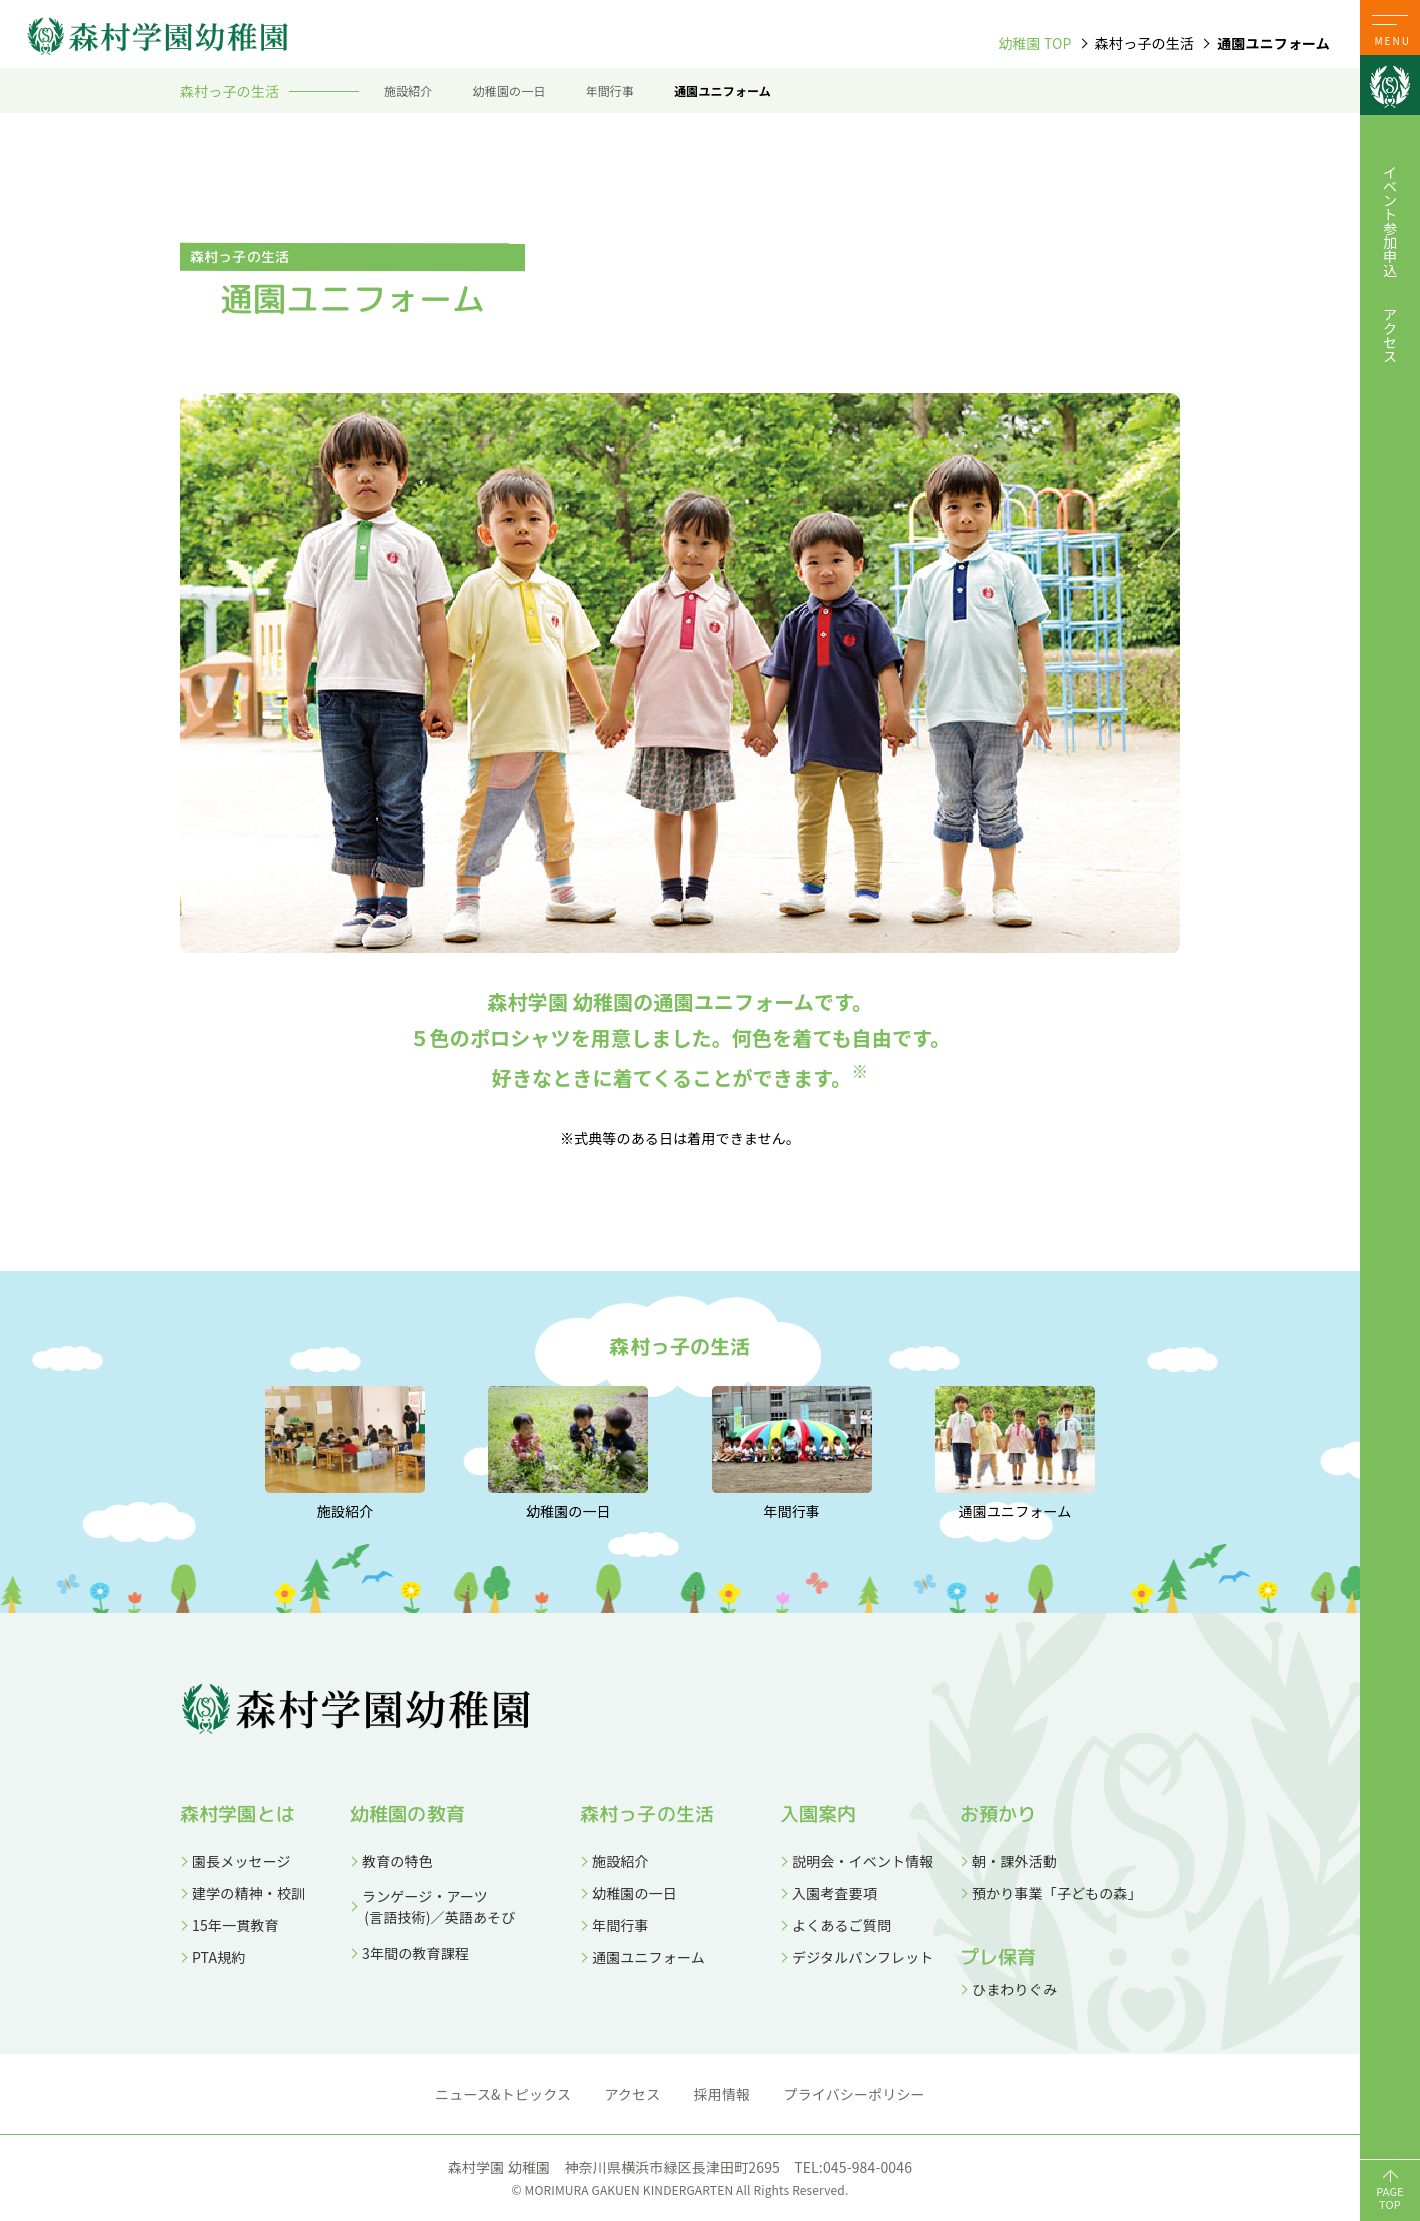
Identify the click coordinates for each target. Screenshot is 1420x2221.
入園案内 (818, 1814)
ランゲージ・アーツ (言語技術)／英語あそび (432, 1906)
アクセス (1390, 335)
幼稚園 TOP (1034, 43)
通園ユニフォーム (722, 90)
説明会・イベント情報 (863, 1861)
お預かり (998, 1814)
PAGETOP (1390, 2197)
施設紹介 (408, 90)
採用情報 (722, 2094)
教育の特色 (397, 1861)
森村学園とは (237, 1814)
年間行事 (610, 90)
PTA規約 (218, 1957)
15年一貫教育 (235, 1925)
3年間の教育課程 (415, 1953)
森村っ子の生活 (647, 1814)
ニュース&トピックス (503, 2094)
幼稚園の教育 (407, 1814)
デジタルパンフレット (863, 1957)
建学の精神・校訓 (248, 1893)
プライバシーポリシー (854, 2094)
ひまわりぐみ (1014, 1989)
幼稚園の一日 (509, 90)
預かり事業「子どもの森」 (1057, 1893)
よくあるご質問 (841, 1925)
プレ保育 (998, 1957)
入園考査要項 (834, 1893)
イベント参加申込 (1390, 221)
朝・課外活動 (1014, 1861)
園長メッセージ (241, 1861)
